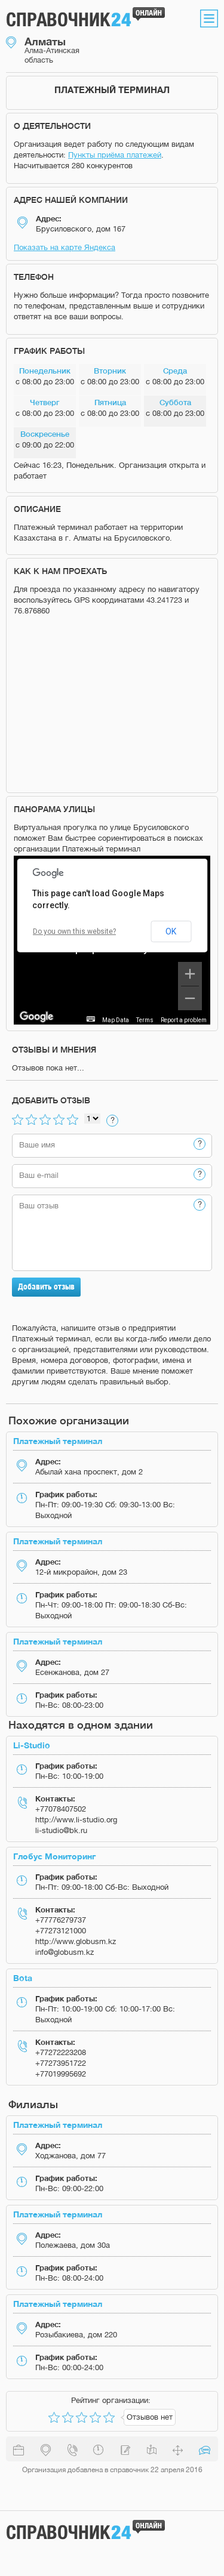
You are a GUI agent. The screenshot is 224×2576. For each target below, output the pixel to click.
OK (170, 931)
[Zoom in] (190, 974)
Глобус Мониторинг (54, 1856)
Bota (22, 1978)
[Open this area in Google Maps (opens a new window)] (36, 1017)
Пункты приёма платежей (114, 154)
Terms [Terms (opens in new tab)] (145, 1020)
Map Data (115, 1020)
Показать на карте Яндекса (64, 247)
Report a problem (184, 1020)
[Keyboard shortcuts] (91, 1019)
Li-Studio (31, 1745)
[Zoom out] (190, 998)
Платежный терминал (57, 1441)
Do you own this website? (74, 931)
